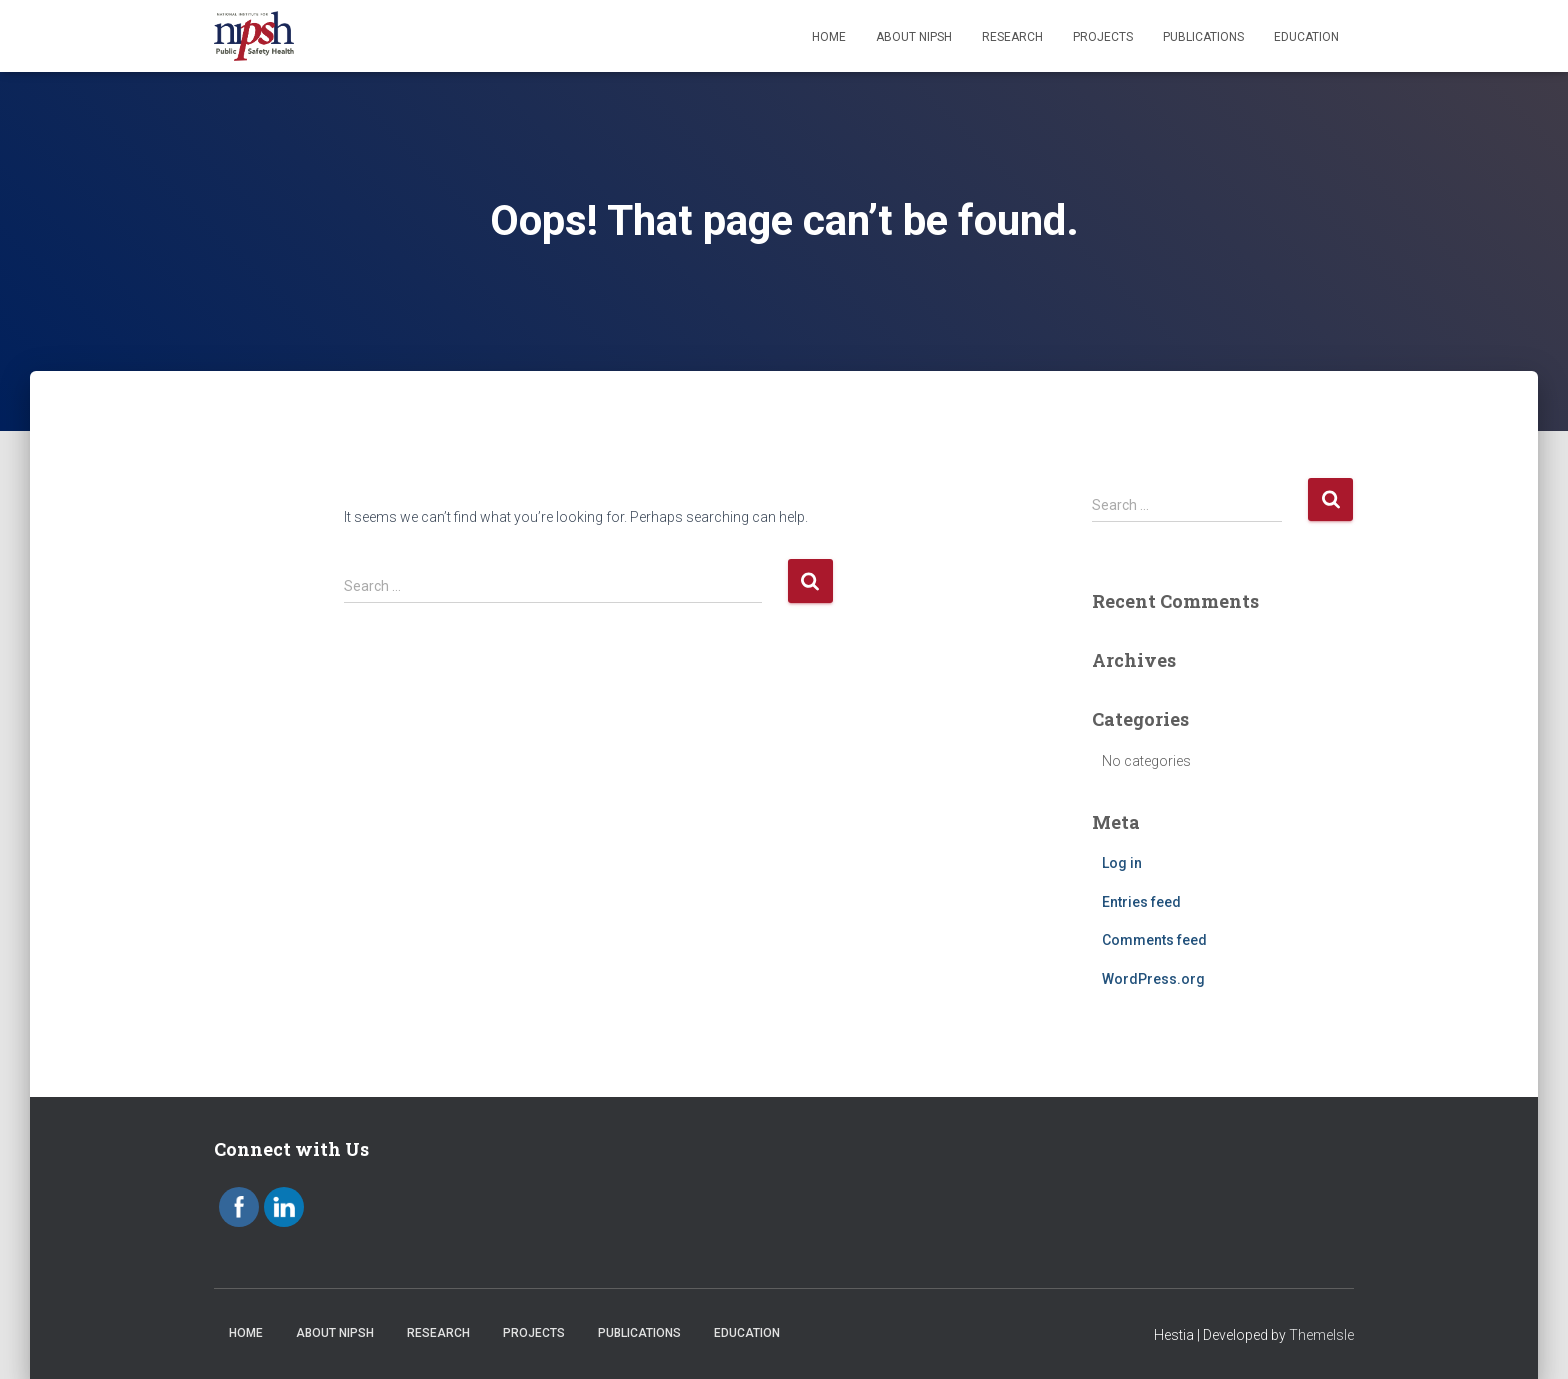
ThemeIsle (1321, 1335)
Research (1012, 37)
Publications (1203, 37)
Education (1306, 37)
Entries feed (1141, 902)
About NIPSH (914, 37)
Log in (1122, 863)
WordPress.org (1153, 979)
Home (829, 37)
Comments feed (1154, 940)
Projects (1103, 37)
